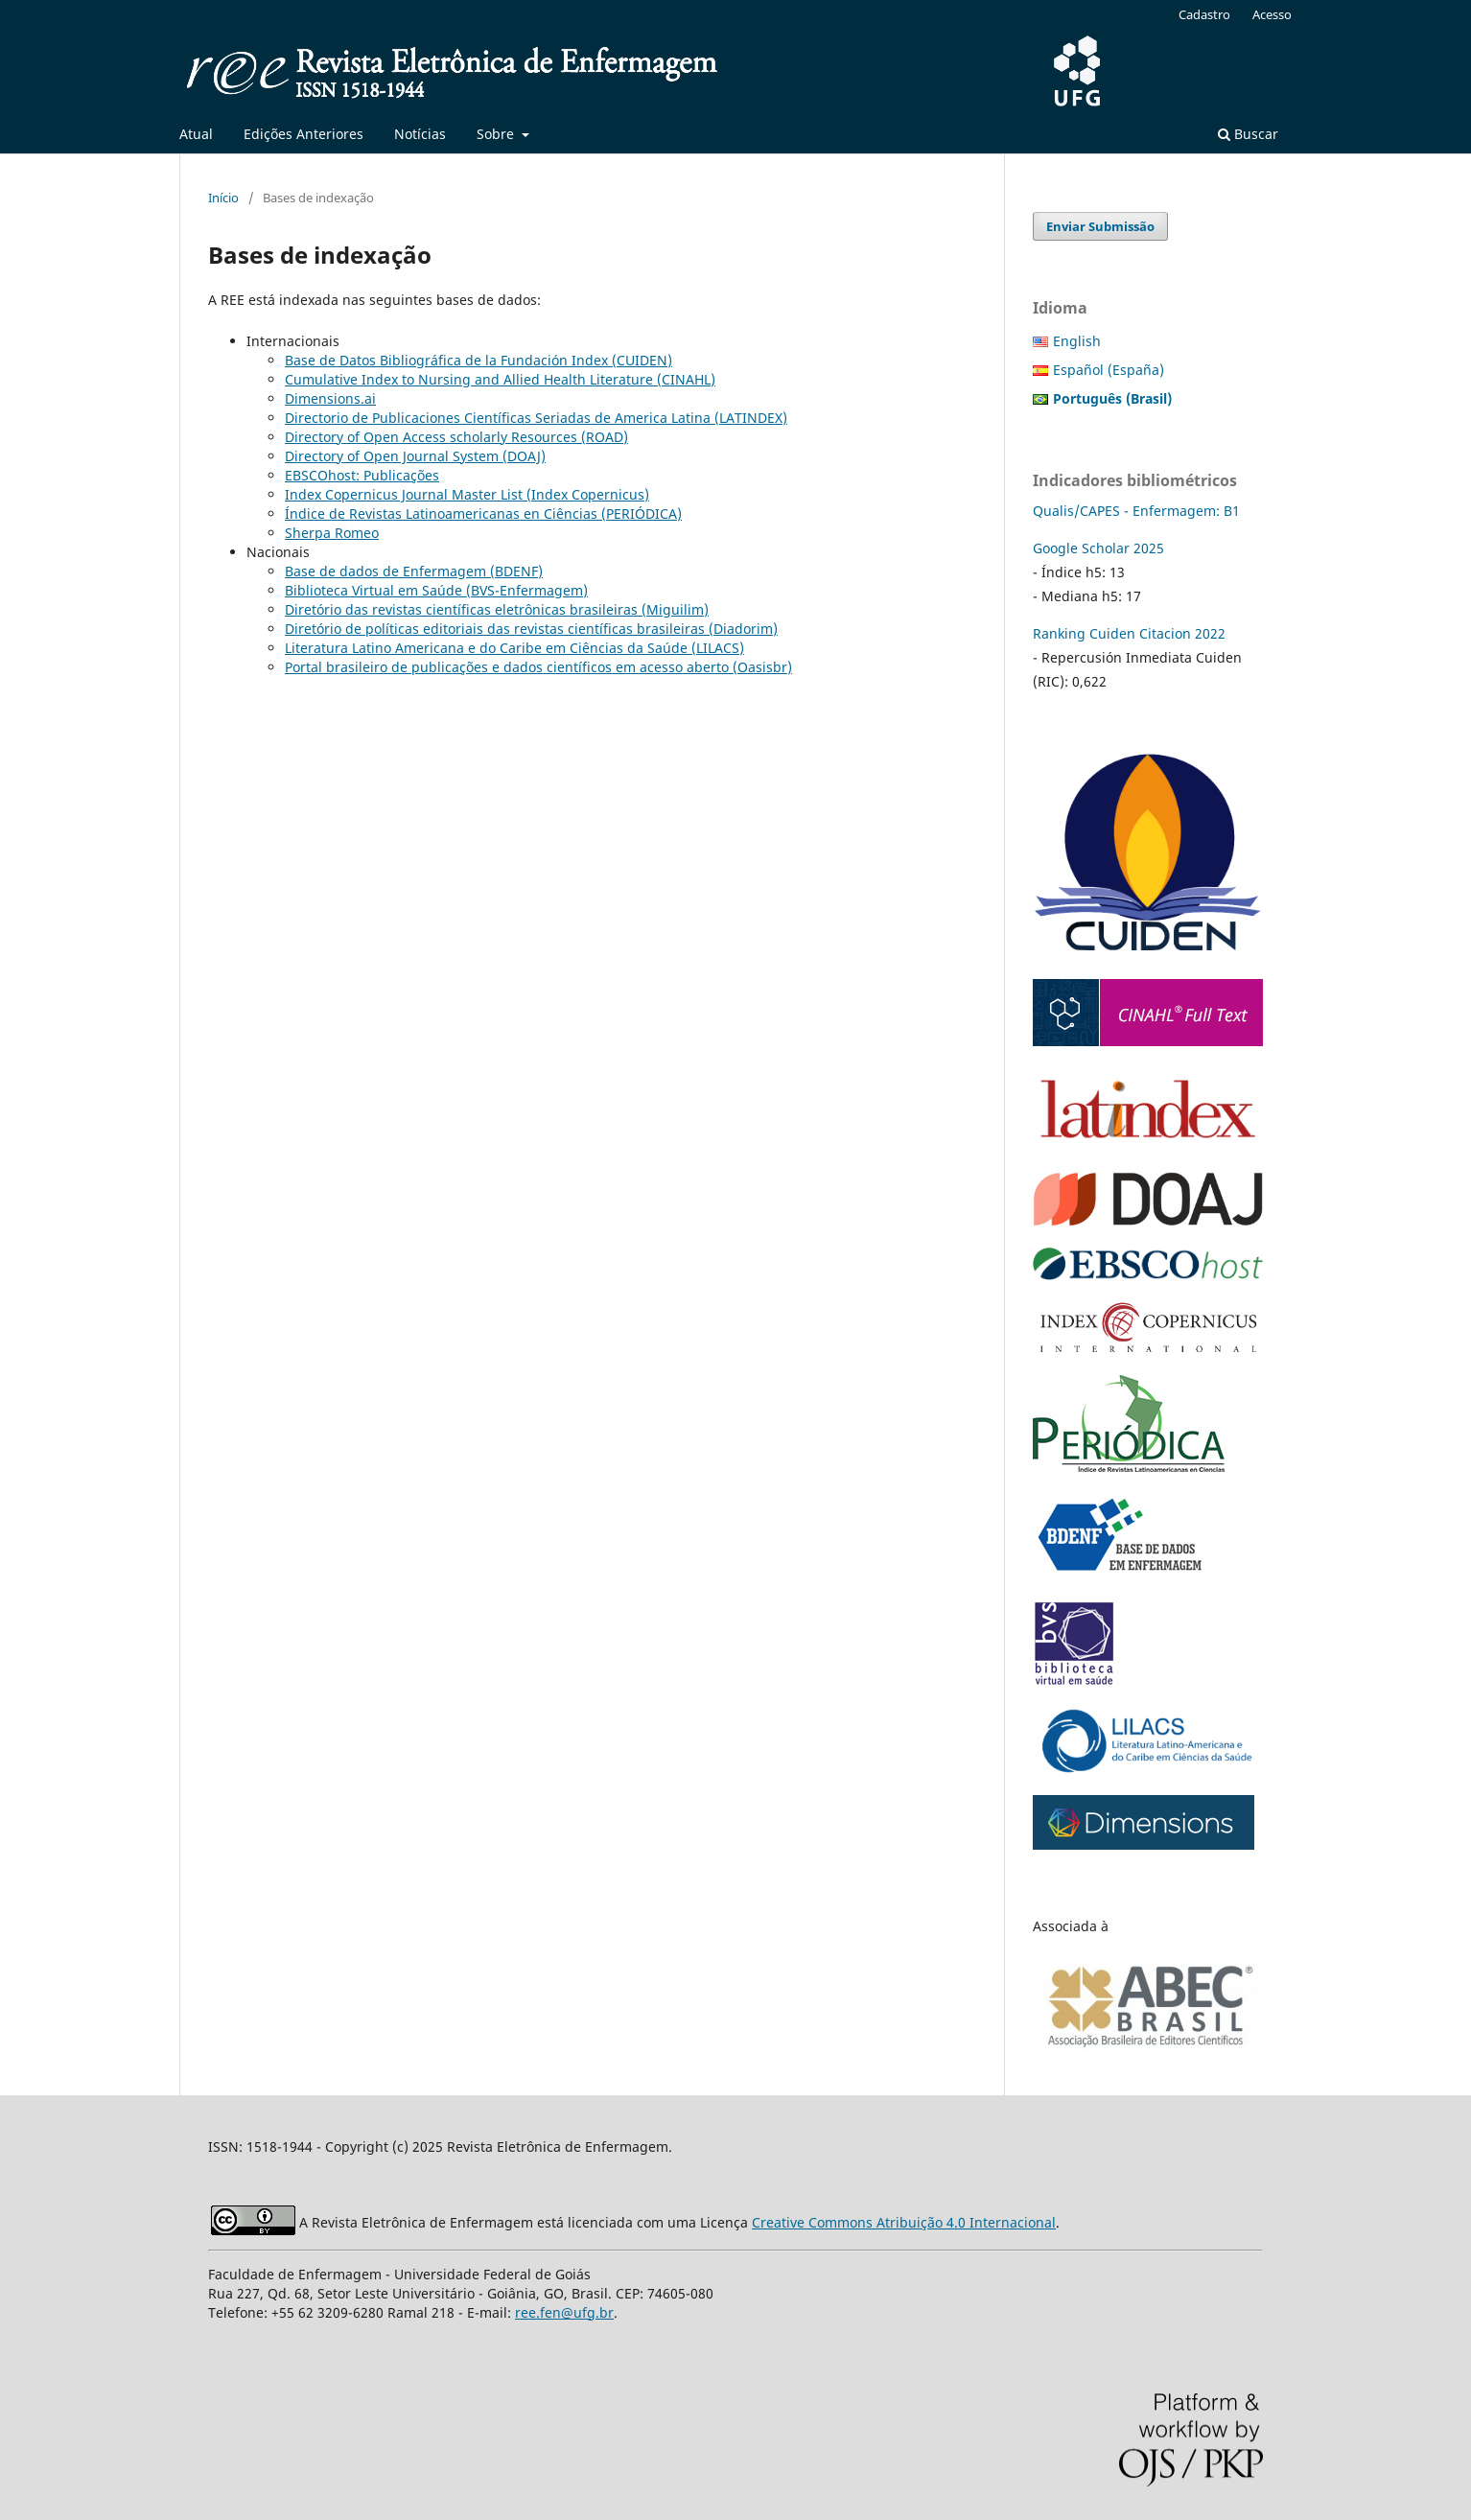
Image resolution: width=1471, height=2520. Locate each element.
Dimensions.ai (330, 398)
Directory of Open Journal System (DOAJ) (415, 456)
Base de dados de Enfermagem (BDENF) (414, 571)
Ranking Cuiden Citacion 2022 (1129, 633)
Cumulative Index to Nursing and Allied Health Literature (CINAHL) (500, 379)
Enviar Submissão (1100, 226)
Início (223, 197)
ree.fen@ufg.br (564, 2312)
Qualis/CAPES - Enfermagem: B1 (1136, 511)
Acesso (1272, 14)
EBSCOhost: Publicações (362, 475)
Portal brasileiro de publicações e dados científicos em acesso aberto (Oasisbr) (538, 667)
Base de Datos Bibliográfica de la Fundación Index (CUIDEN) (478, 360)
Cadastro (1204, 14)
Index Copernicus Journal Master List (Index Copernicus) (467, 494)
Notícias (420, 134)
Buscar (1248, 134)
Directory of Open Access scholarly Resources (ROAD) (456, 437)
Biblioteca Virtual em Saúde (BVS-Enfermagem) (436, 590)
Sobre (497, 134)
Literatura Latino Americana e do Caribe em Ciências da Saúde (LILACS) (514, 648)
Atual (196, 134)
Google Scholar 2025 (1098, 548)
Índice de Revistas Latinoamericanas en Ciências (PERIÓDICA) (483, 513)
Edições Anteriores (303, 134)
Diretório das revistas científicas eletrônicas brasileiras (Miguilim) (497, 609)
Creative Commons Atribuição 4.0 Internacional (904, 2222)
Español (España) (1108, 370)
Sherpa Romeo (332, 533)
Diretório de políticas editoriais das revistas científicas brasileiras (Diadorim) (531, 628)
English (1077, 341)
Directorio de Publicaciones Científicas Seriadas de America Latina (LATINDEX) (536, 417)
